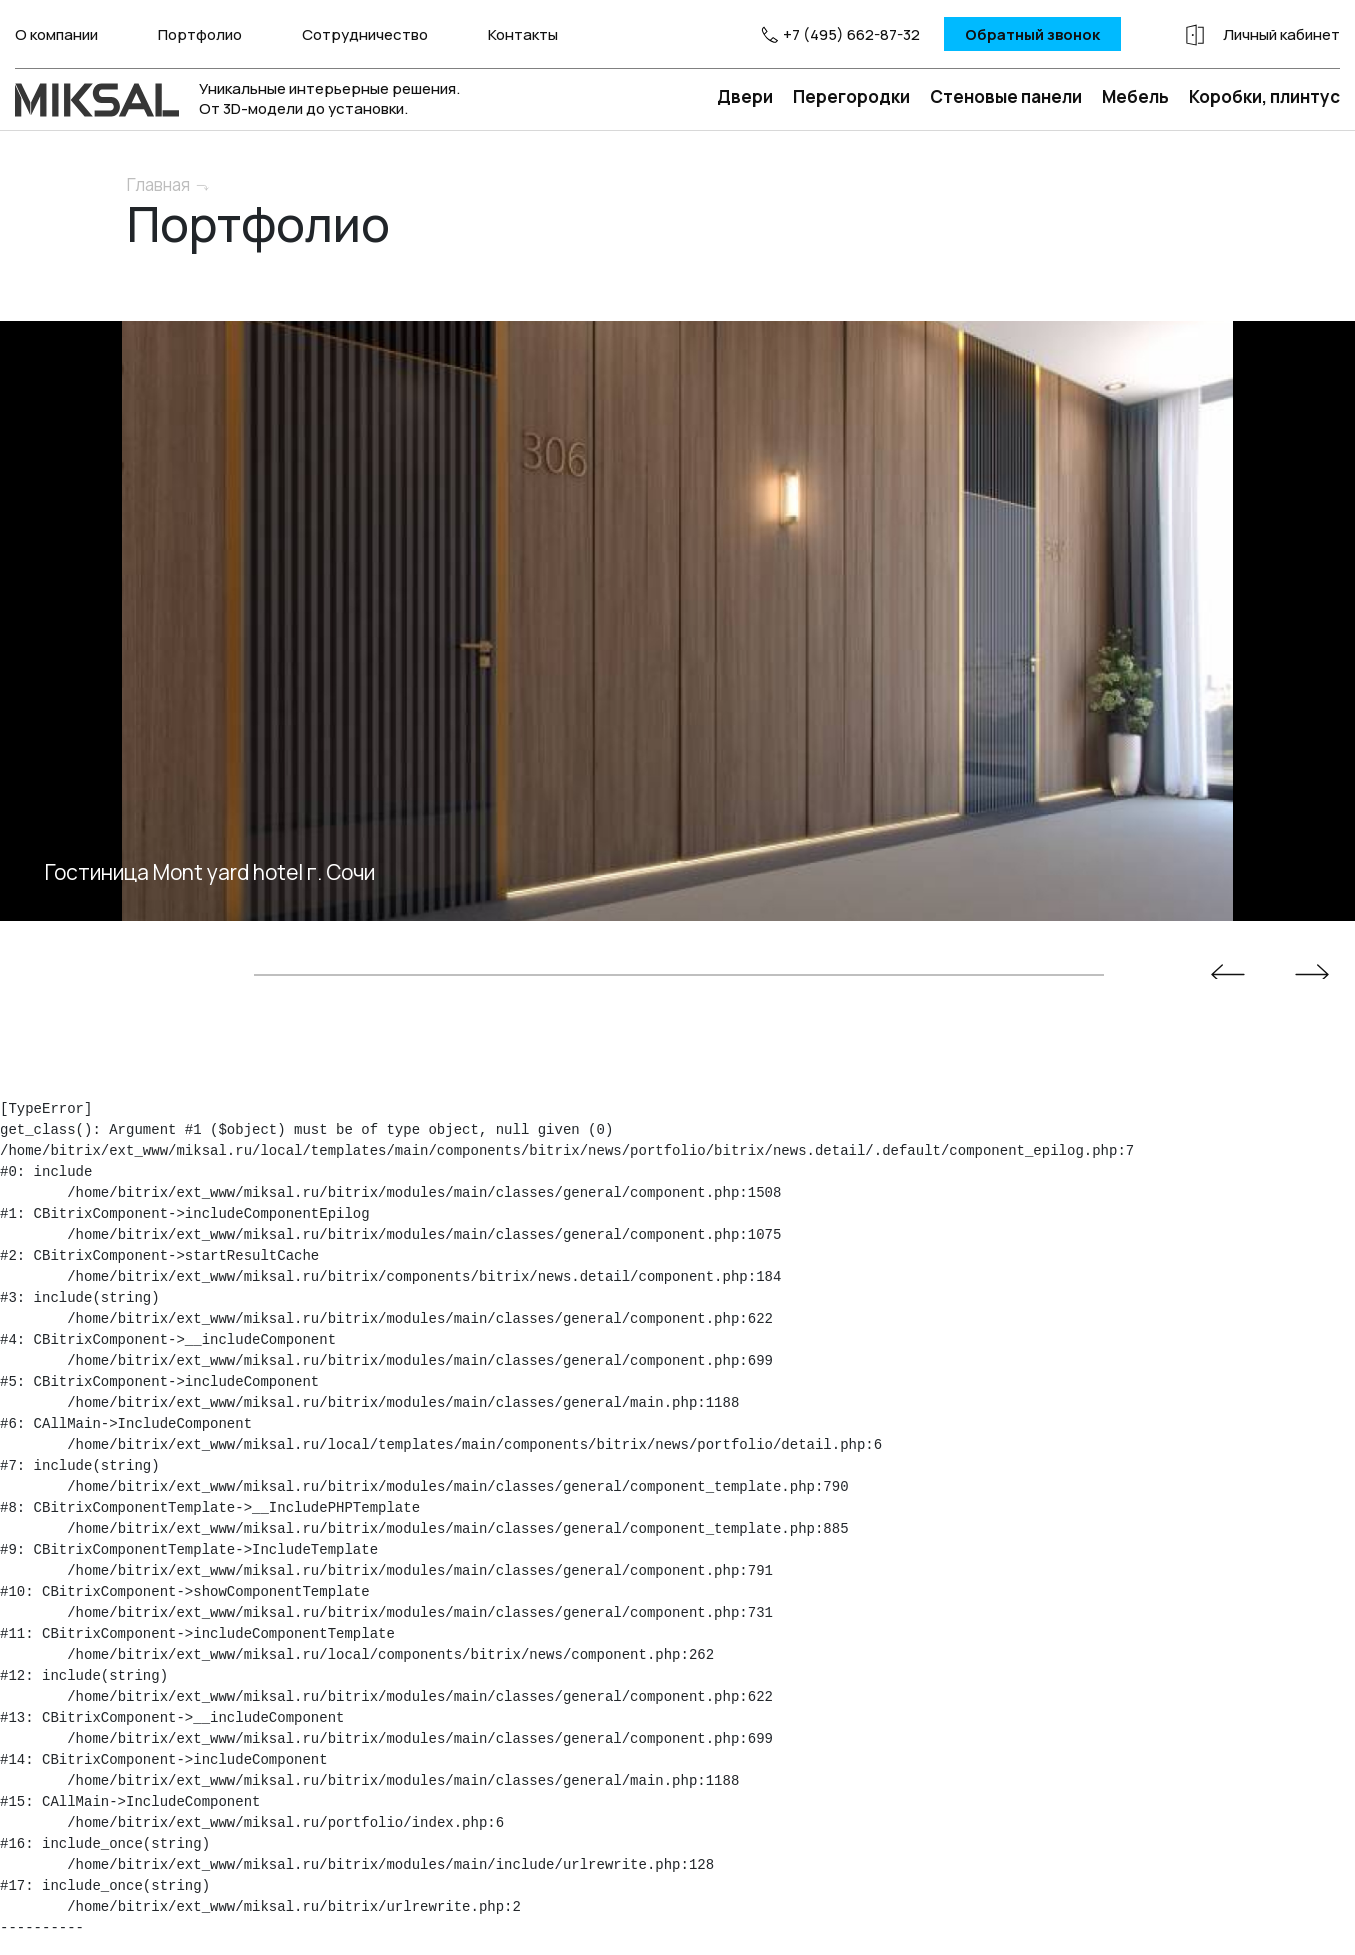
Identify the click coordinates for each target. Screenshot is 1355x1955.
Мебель (1135, 96)
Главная (158, 184)
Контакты (523, 34)
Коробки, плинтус (1264, 96)
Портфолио (200, 34)
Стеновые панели (1006, 96)
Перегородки (851, 96)
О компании (56, 34)
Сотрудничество (365, 34)
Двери (745, 96)
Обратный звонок (1032, 34)
